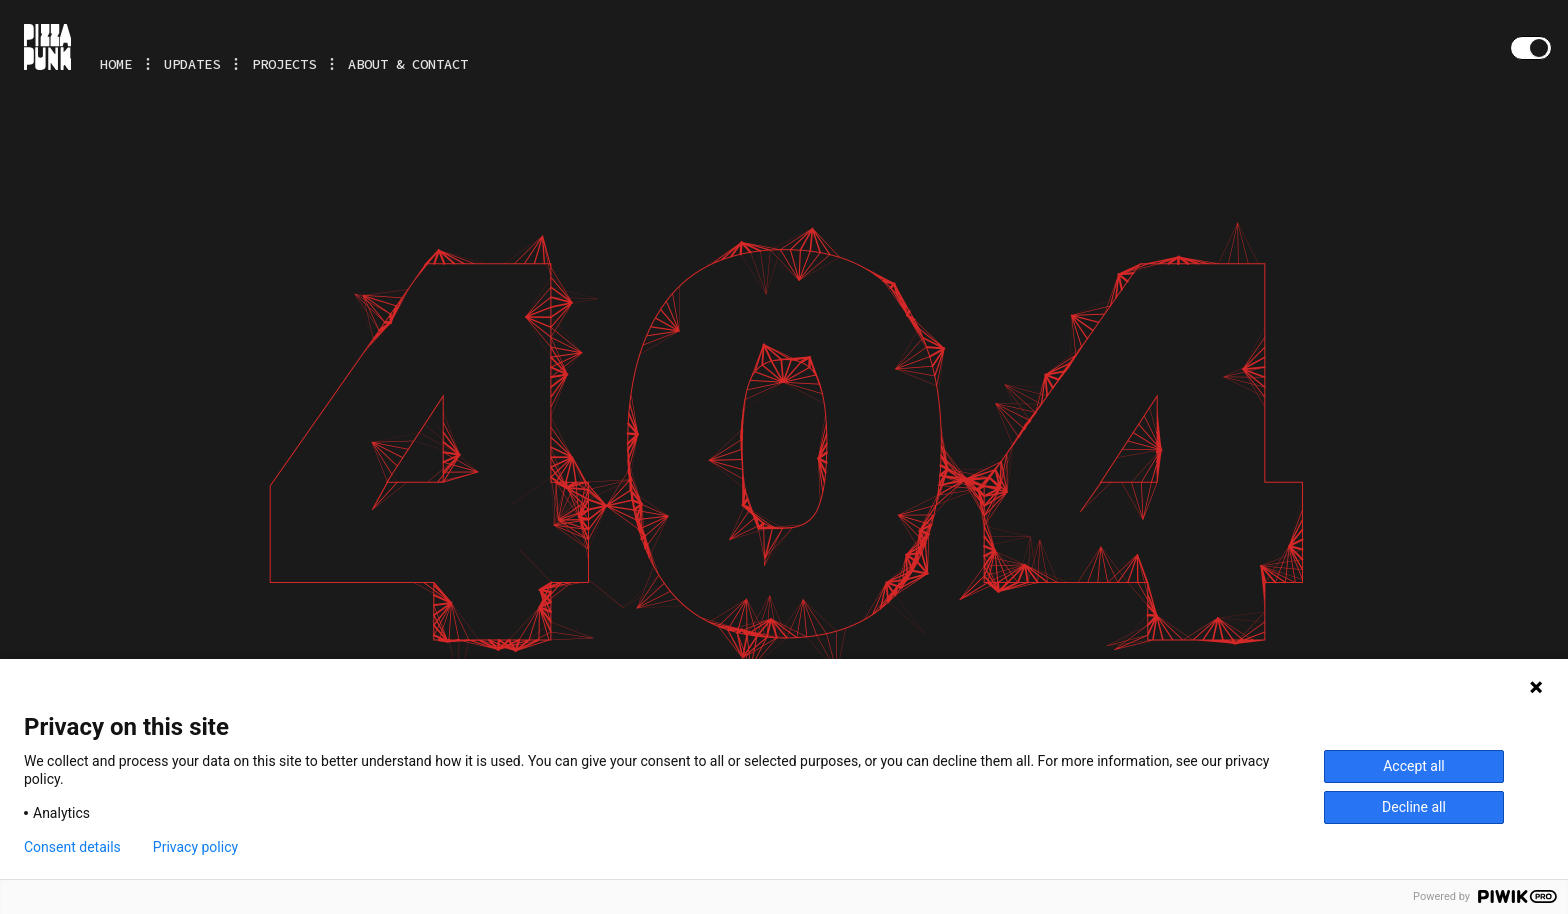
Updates (192, 64)
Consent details (72, 847)
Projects (284, 64)
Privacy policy (195, 847)
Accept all (1414, 766)
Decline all (1414, 807)
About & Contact (408, 64)
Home (116, 64)
